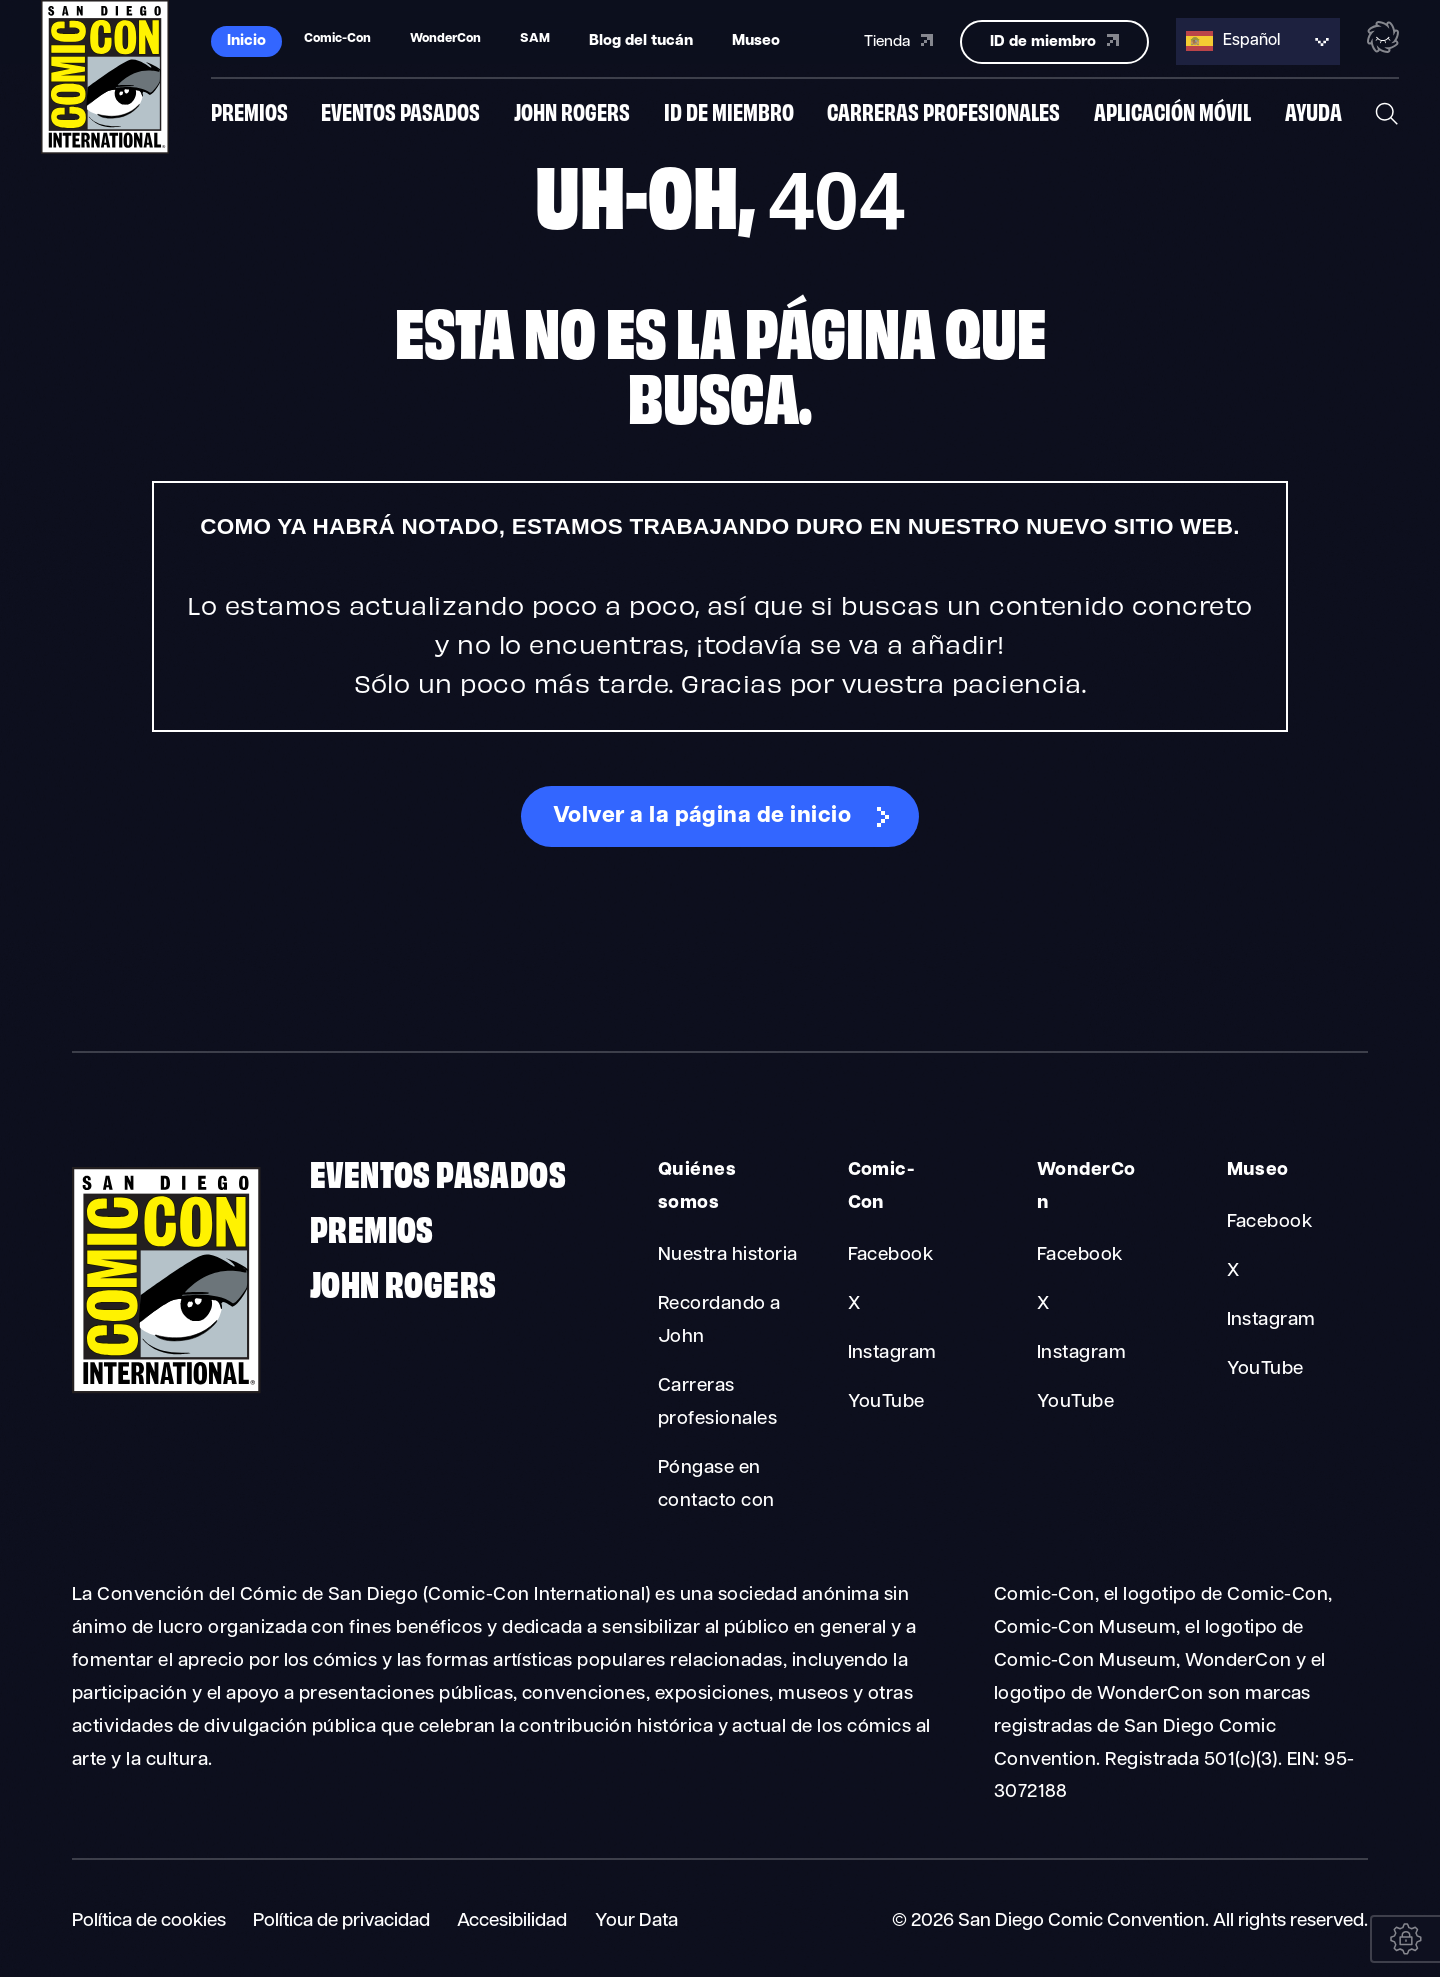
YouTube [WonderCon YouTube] (1075, 1402)
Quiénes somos (697, 1187)
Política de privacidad (341, 1921)
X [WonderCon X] (1043, 1304)
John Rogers (572, 113)
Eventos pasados (400, 113)
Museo (756, 40)
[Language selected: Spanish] (1258, 40)
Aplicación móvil (1172, 113)
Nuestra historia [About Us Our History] (728, 1255)
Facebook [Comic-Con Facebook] (891, 1255)
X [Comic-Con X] (854, 1304)
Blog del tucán (641, 40)
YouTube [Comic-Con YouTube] (886, 1402)
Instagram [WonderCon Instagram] (1081, 1353)
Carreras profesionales (943, 113)
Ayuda (1313, 113)
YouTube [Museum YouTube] (1265, 1369)
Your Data (636, 1921)
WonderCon (1086, 1187)
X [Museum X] (1233, 1271)
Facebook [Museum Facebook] (1270, 1222)
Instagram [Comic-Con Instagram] (892, 1353)
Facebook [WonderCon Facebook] (1080, 1255)
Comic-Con (881, 1187)
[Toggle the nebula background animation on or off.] (1383, 38)
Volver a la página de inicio (702, 816)
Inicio (246, 40)
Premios (249, 113)
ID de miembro (729, 113)
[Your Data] (1405, 1939)
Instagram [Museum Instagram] (1271, 1320)
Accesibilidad (512, 1921)
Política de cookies (149, 1921)
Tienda (898, 39)
